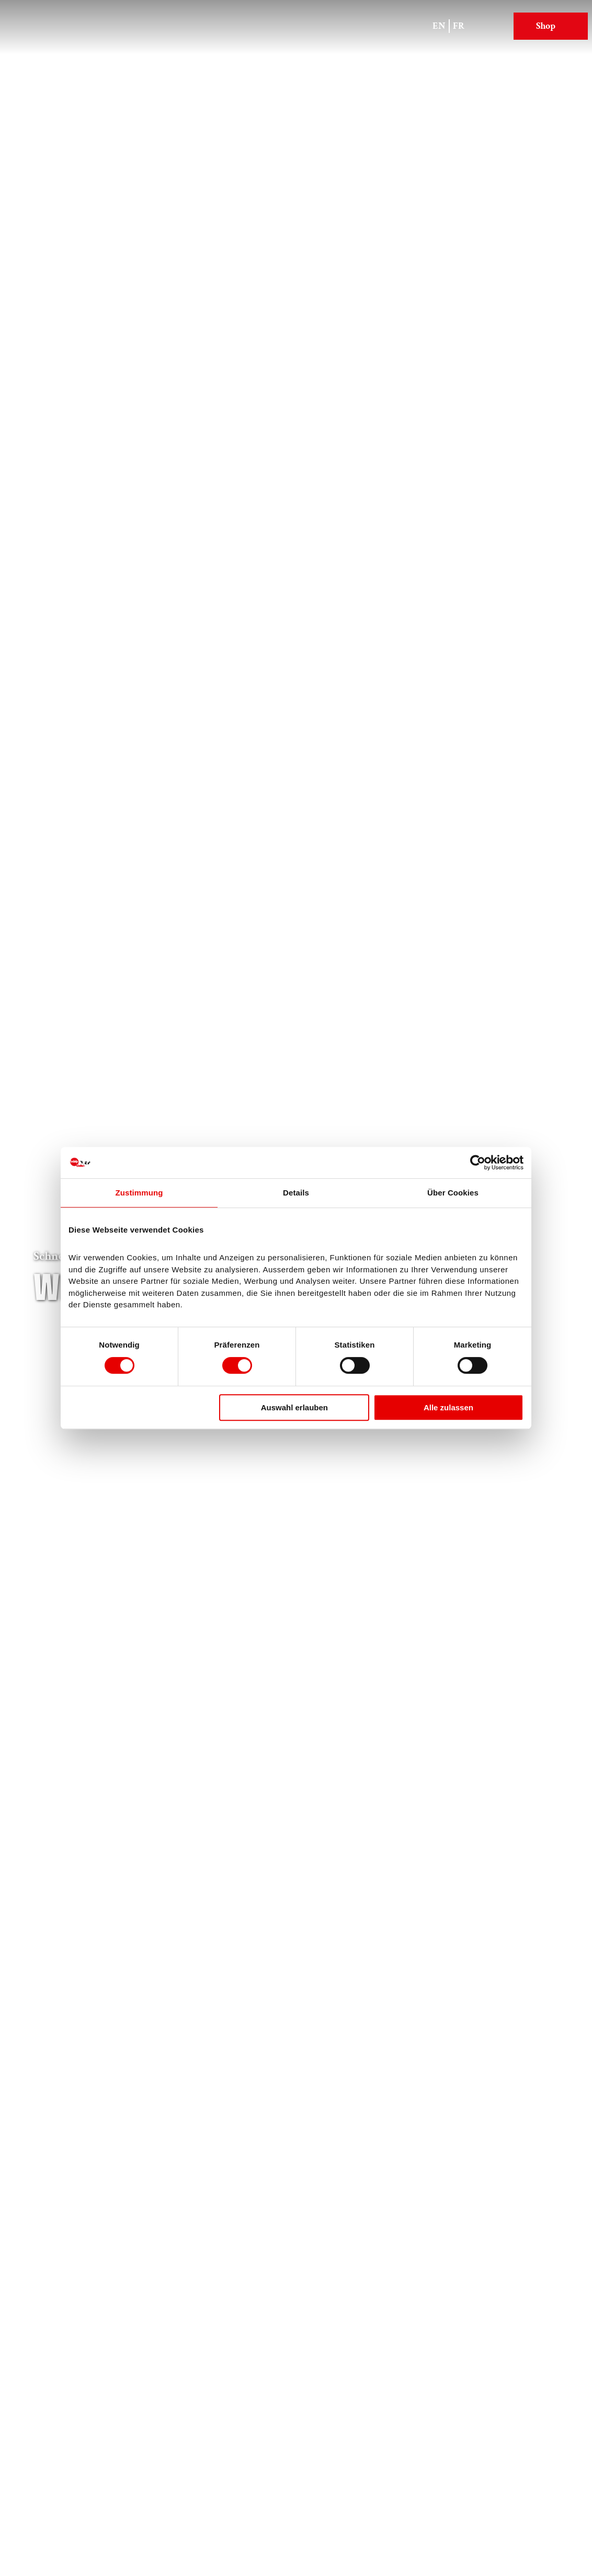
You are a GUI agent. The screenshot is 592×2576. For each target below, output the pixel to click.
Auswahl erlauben (294, 1407)
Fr (458, 26)
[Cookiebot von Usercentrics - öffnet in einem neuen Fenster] (477, 1162)
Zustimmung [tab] (139, 1192)
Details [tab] (296, 1192)
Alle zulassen (448, 1407)
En (439, 26)
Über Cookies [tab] (453, 1192)
